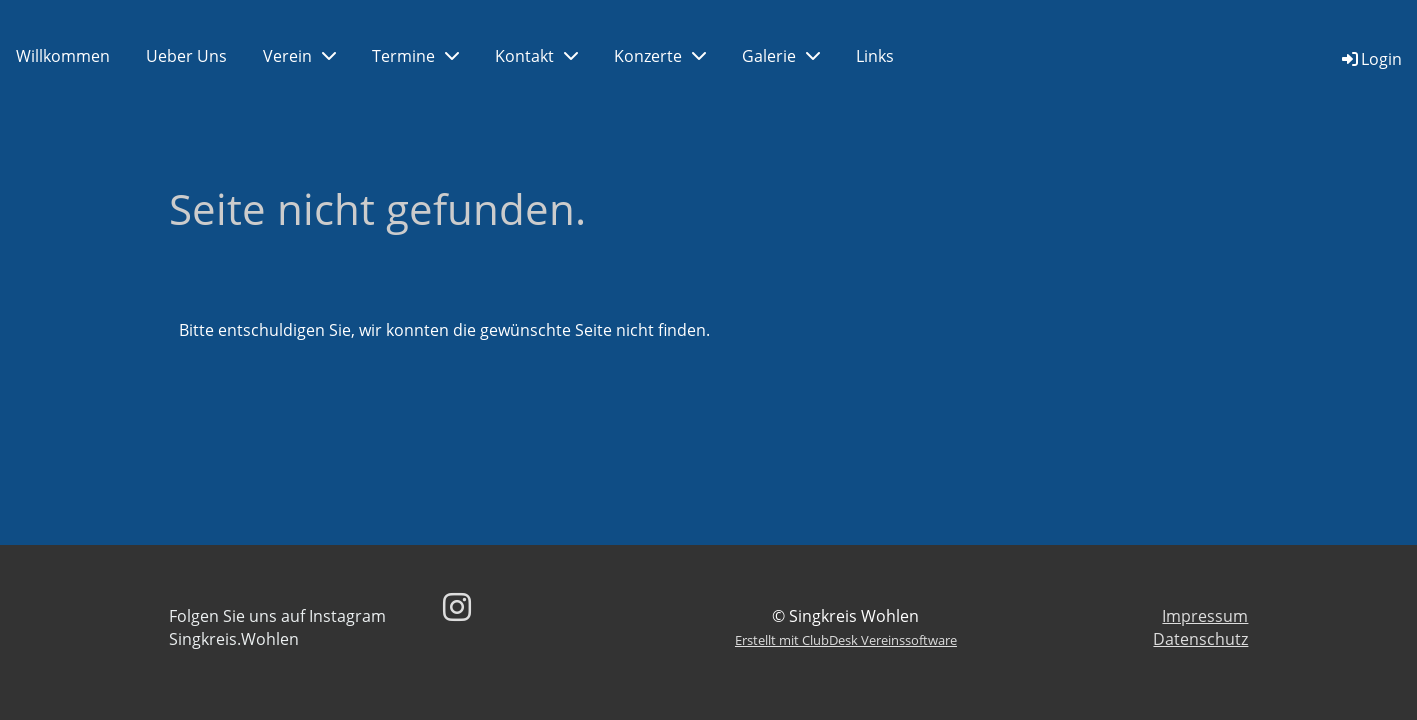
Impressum (1205, 616)
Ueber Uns (186, 56)
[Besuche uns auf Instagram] (457, 606)
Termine (415, 56)
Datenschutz (1200, 639)
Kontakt (536, 56)
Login (1370, 59)
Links (875, 56)
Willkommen (63, 56)
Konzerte (660, 56)
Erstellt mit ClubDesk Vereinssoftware (846, 640)
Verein (299, 56)
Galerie (781, 56)
